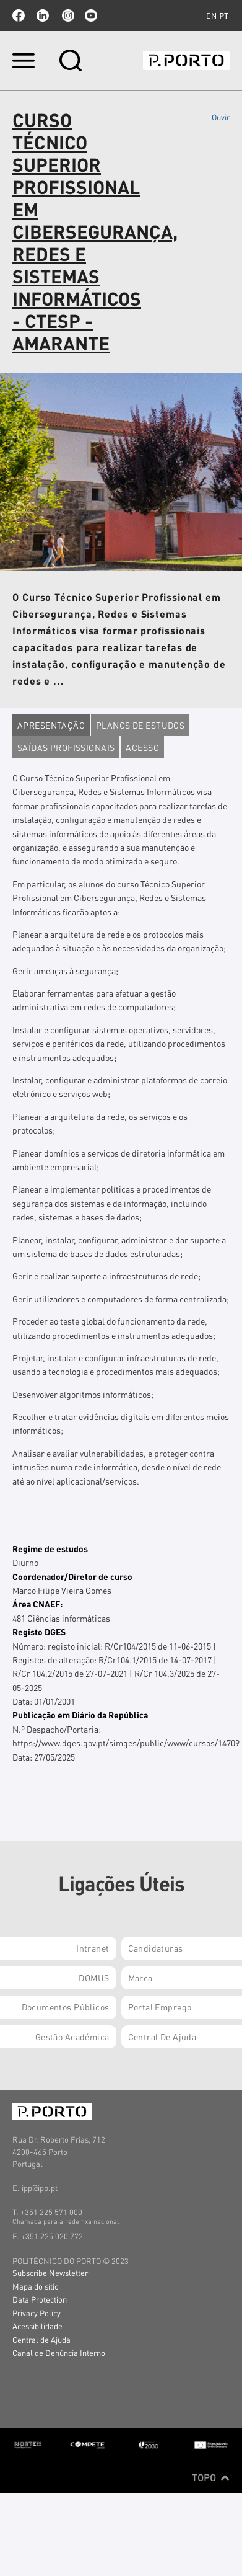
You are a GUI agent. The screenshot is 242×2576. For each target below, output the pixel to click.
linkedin (43, 15)
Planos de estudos (140, 725)
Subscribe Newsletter (50, 2272)
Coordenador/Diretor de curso (72, 1576)
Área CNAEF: (37, 1603)
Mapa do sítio (35, 2286)
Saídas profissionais (66, 747)
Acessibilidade (37, 2326)
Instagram (67, 15)
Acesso (142, 747)
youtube (91, 15)
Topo (211, 2477)
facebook (18, 15)
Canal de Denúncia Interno (58, 2352)
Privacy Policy (36, 2312)
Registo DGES (39, 1631)
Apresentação (51, 725)
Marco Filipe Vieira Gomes (61, 1590)
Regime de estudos (50, 1548)
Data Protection (39, 2299)
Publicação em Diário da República (80, 1714)
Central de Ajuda (41, 2339)
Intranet (92, 1947)
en (211, 15)
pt (223, 15)
